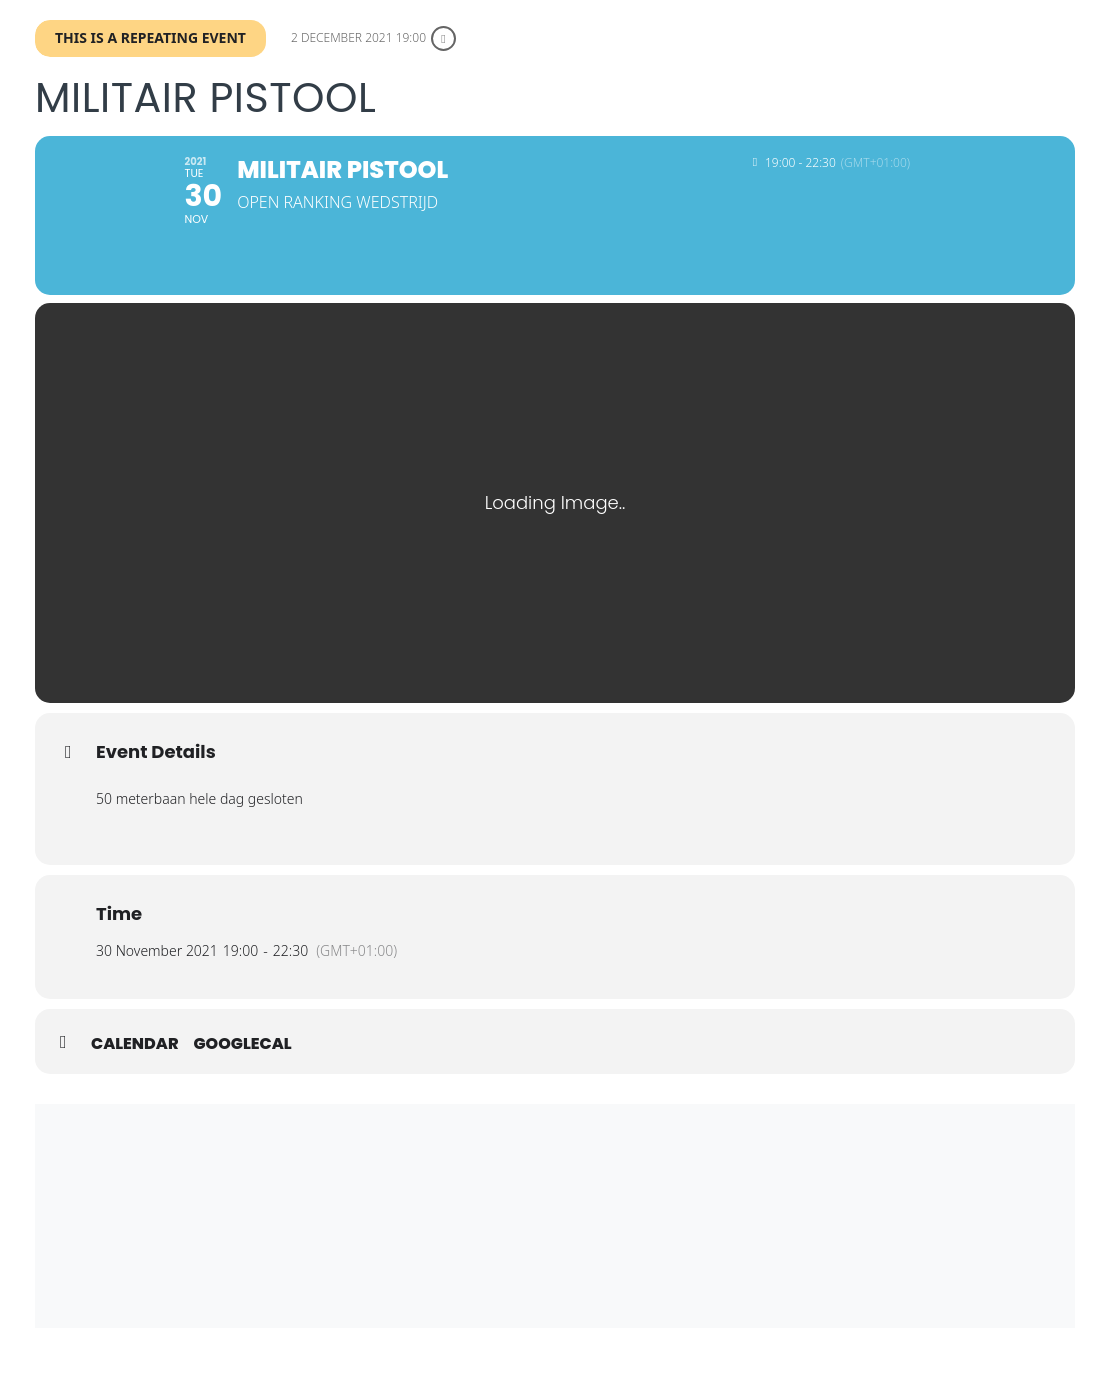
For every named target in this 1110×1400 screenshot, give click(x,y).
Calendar (135, 1066)
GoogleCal (243, 1066)
